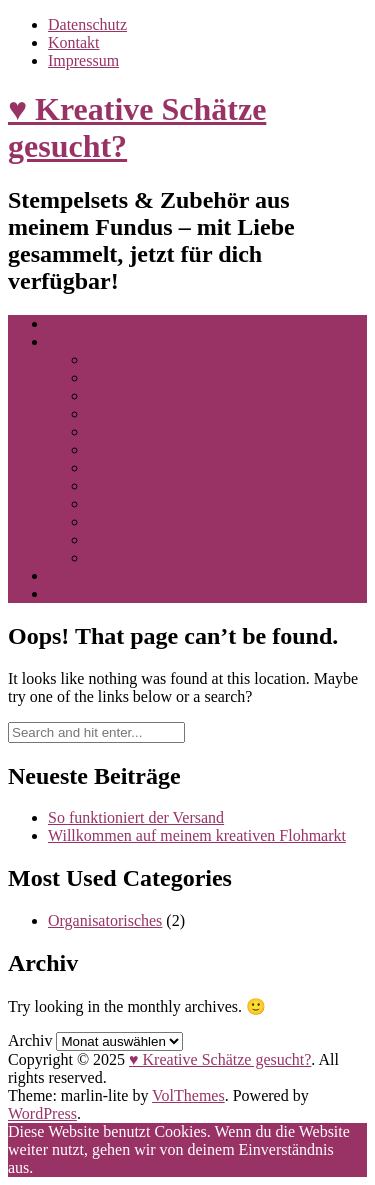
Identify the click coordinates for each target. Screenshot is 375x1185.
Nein (71, 1167)
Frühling (115, 503)
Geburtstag (123, 359)
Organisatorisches (105, 920)
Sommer (115, 521)
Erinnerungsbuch (142, 467)
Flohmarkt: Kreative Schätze (140, 341)
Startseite (78, 323)
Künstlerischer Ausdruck (167, 431)
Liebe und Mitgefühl (154, 395)
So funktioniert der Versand (136, 817)
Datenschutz (87, 24)
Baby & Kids (130, 413)
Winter (110, 557)
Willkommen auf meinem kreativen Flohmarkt (197, 835)
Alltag (108, 449)
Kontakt (74, 42)
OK (44, 1167)
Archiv (30, 1040)
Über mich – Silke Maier (127, 575)
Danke (109, 377)
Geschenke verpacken (158, 485)
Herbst (109, 539)
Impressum (83, 60)
